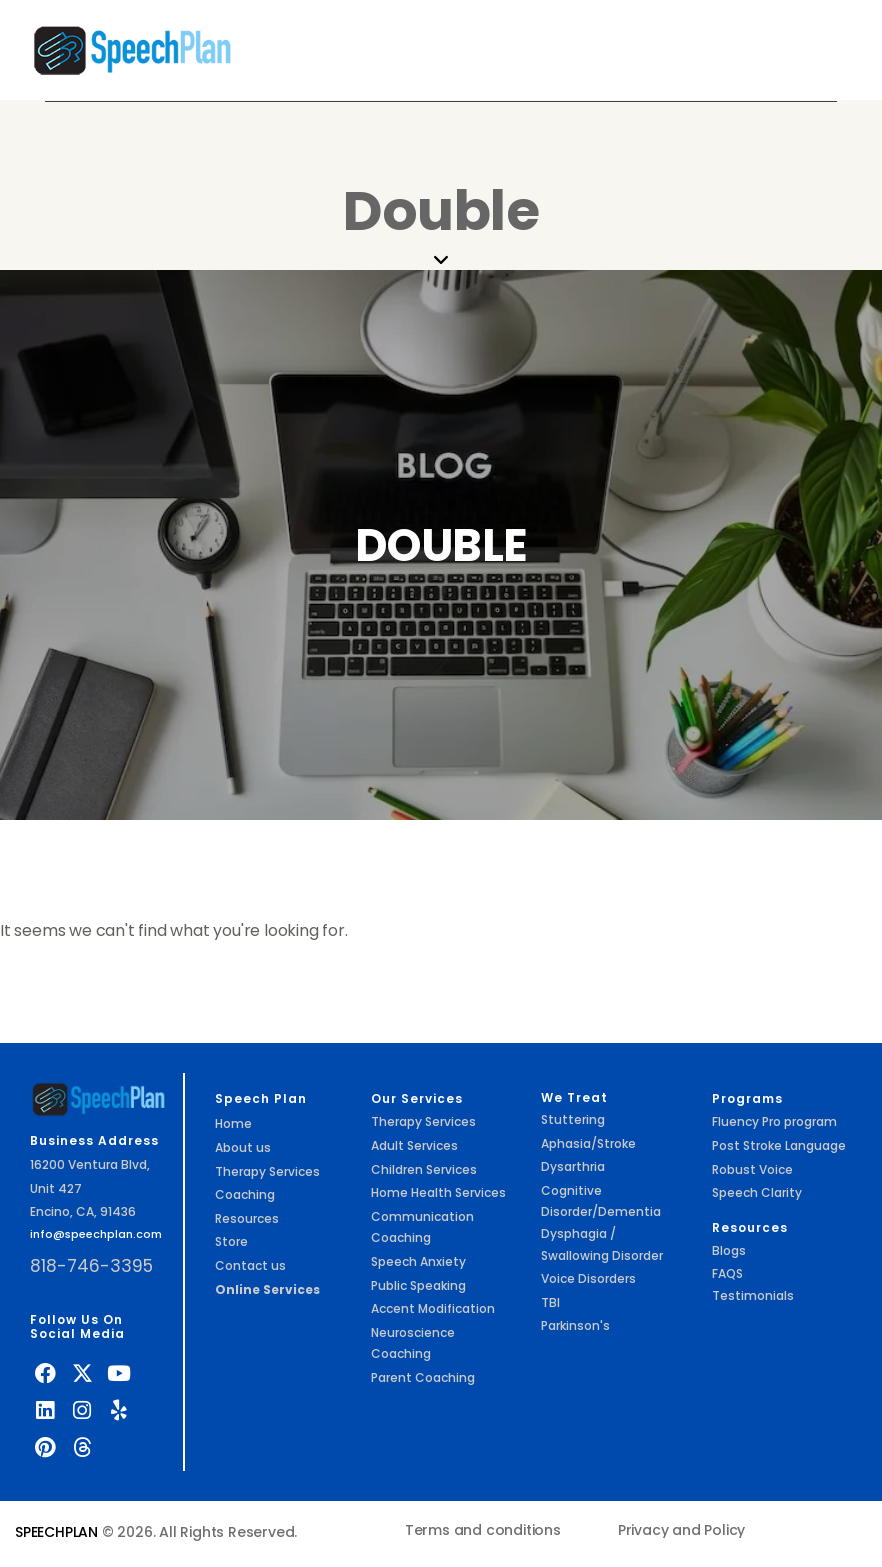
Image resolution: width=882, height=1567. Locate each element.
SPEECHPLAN (56, 1532)
